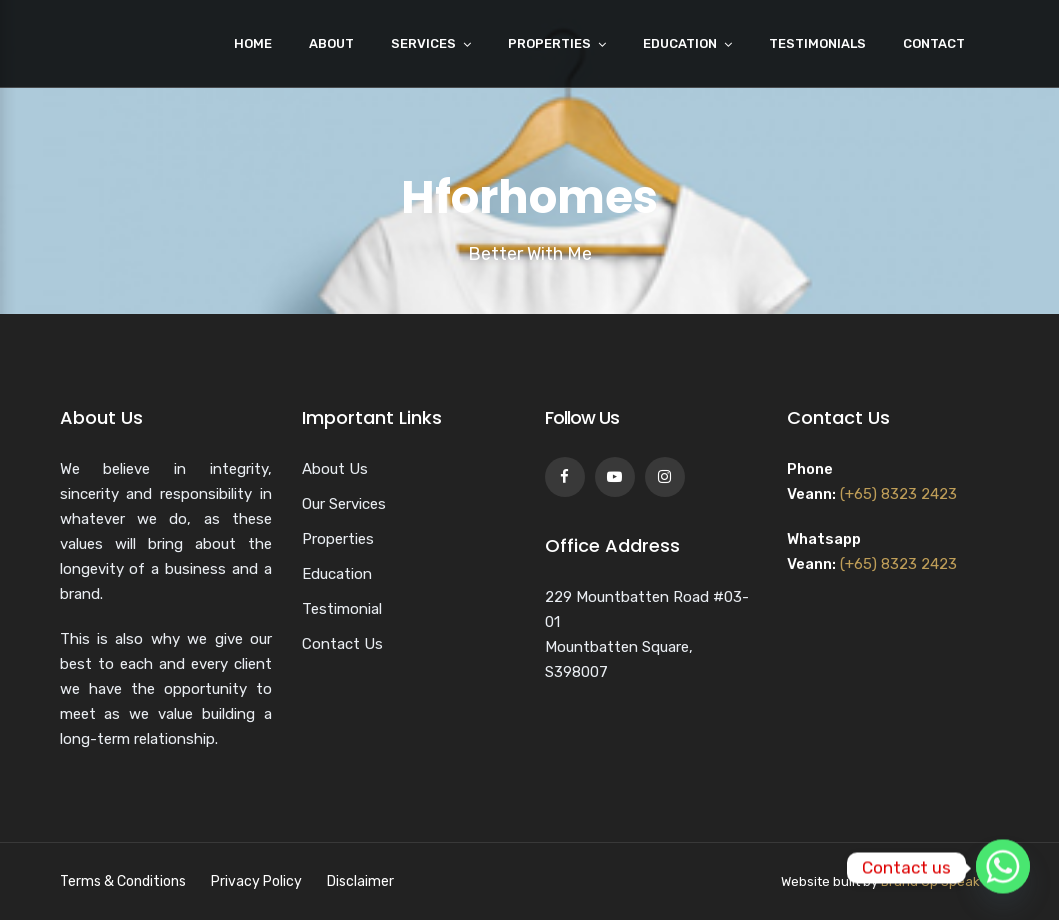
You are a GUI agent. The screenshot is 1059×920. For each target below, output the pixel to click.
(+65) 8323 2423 (898, 494)
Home (253, 43)
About (331, 43)
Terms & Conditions (123, 881)
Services (423, 43)
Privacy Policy (256, 881)
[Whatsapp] (1003, 868)
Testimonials (817, 43)
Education (680, 43)
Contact (934, 43)
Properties (549, 43)
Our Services (344, 504)
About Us (335, 469)
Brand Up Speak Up (940, 881)
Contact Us (342, 644)
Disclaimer (360, 881)
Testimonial (342, 609)
